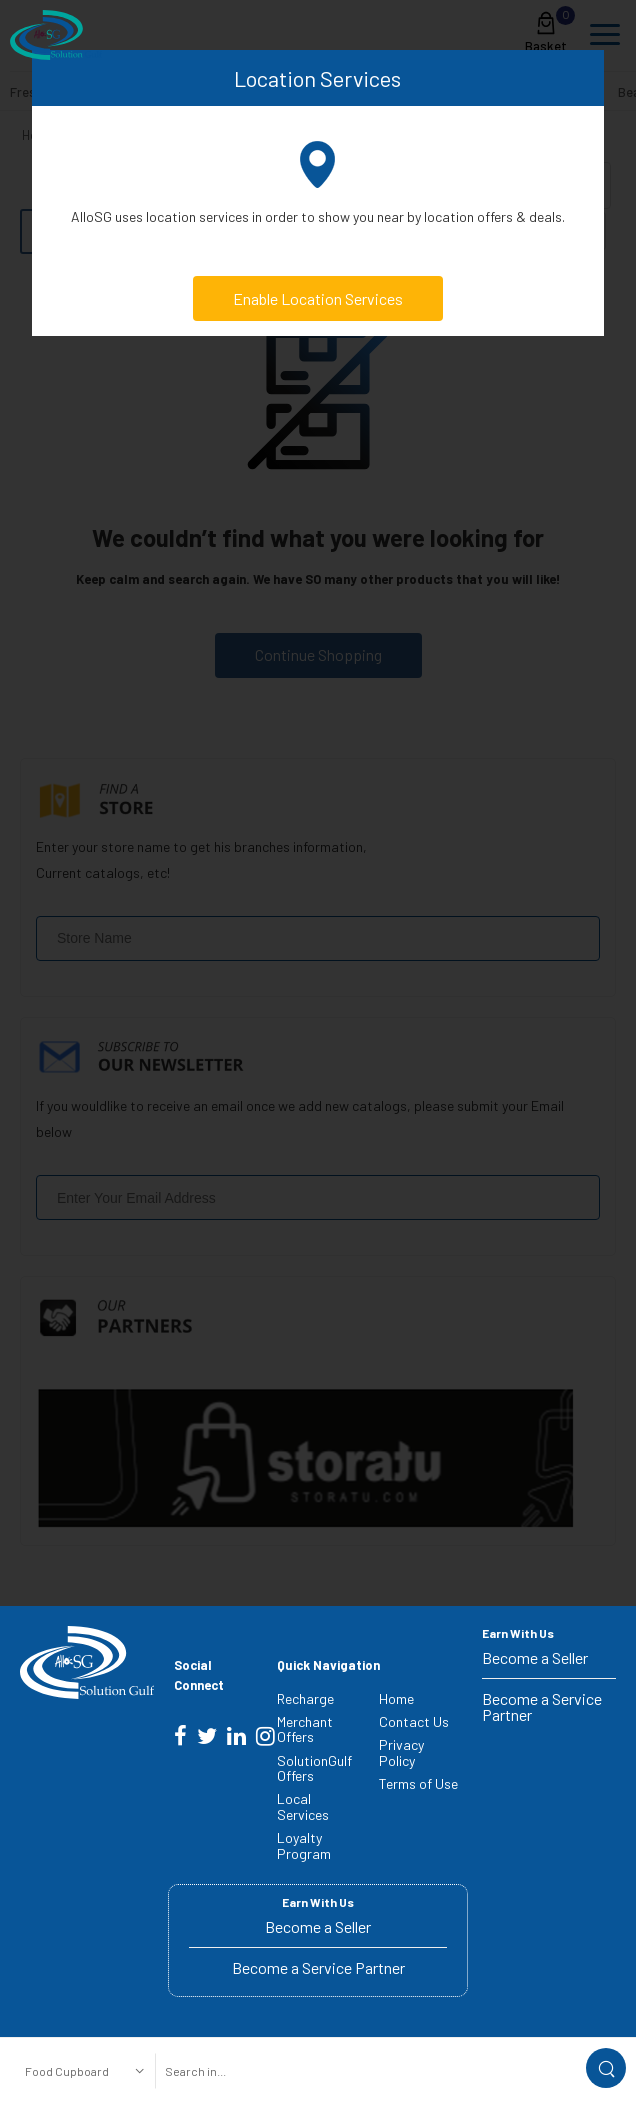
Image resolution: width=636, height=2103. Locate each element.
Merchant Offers (305, 1729)
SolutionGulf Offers (314, 1768)
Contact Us (414, 1721)
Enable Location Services (318, 298)
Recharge (305, 1698)
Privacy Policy (401, 1752)
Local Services (303, 1806)
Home (396, 1698)
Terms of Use (418, 1783)
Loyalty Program (304, 1845)
